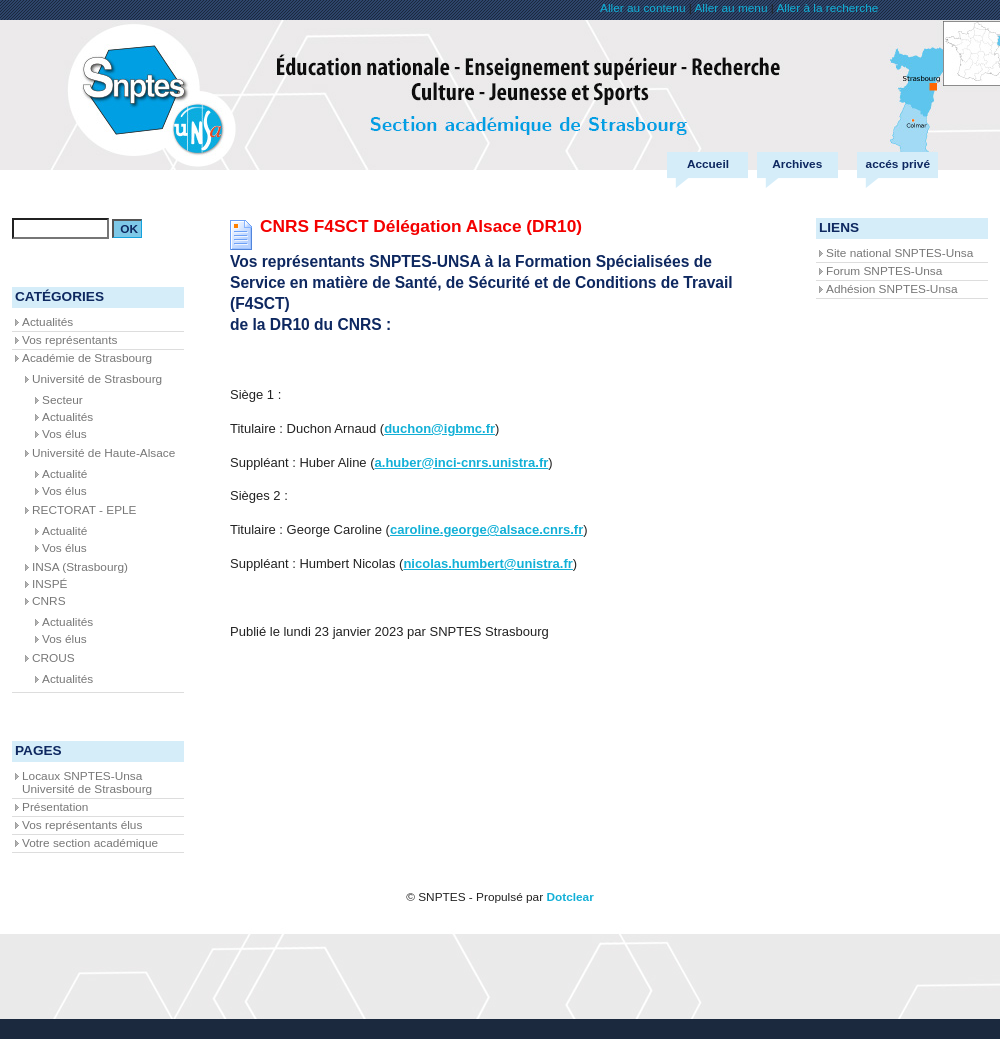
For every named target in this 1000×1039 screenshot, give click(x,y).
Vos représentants (69, 340)
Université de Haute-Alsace (103, 453)
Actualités (47, 322)
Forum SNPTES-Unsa (884, 271)
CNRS (49, 601)
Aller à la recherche (827, 8)
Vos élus (64, 434)
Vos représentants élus (82, 825)
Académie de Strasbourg (87, 358)
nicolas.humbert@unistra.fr (487, 563)
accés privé (898, 164)
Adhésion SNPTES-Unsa (891, 289)
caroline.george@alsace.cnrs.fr (486, 529)
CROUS (53, 658)
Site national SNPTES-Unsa (899, 253)
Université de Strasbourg (97, 379)
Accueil (708, 164)
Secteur (62, 400)
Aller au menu (730, 8)
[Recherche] (60, 228)
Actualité (64, 474)
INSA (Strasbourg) (80, 567)
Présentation (55, 807)
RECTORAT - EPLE (84, 510)
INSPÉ (50, 584)
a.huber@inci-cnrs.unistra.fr (462, 462)
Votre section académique (90, 843)
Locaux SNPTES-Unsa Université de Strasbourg (87, 782)
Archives (797, 164)
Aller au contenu (642, 8)
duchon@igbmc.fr (439, 428)
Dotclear (569, 897)
